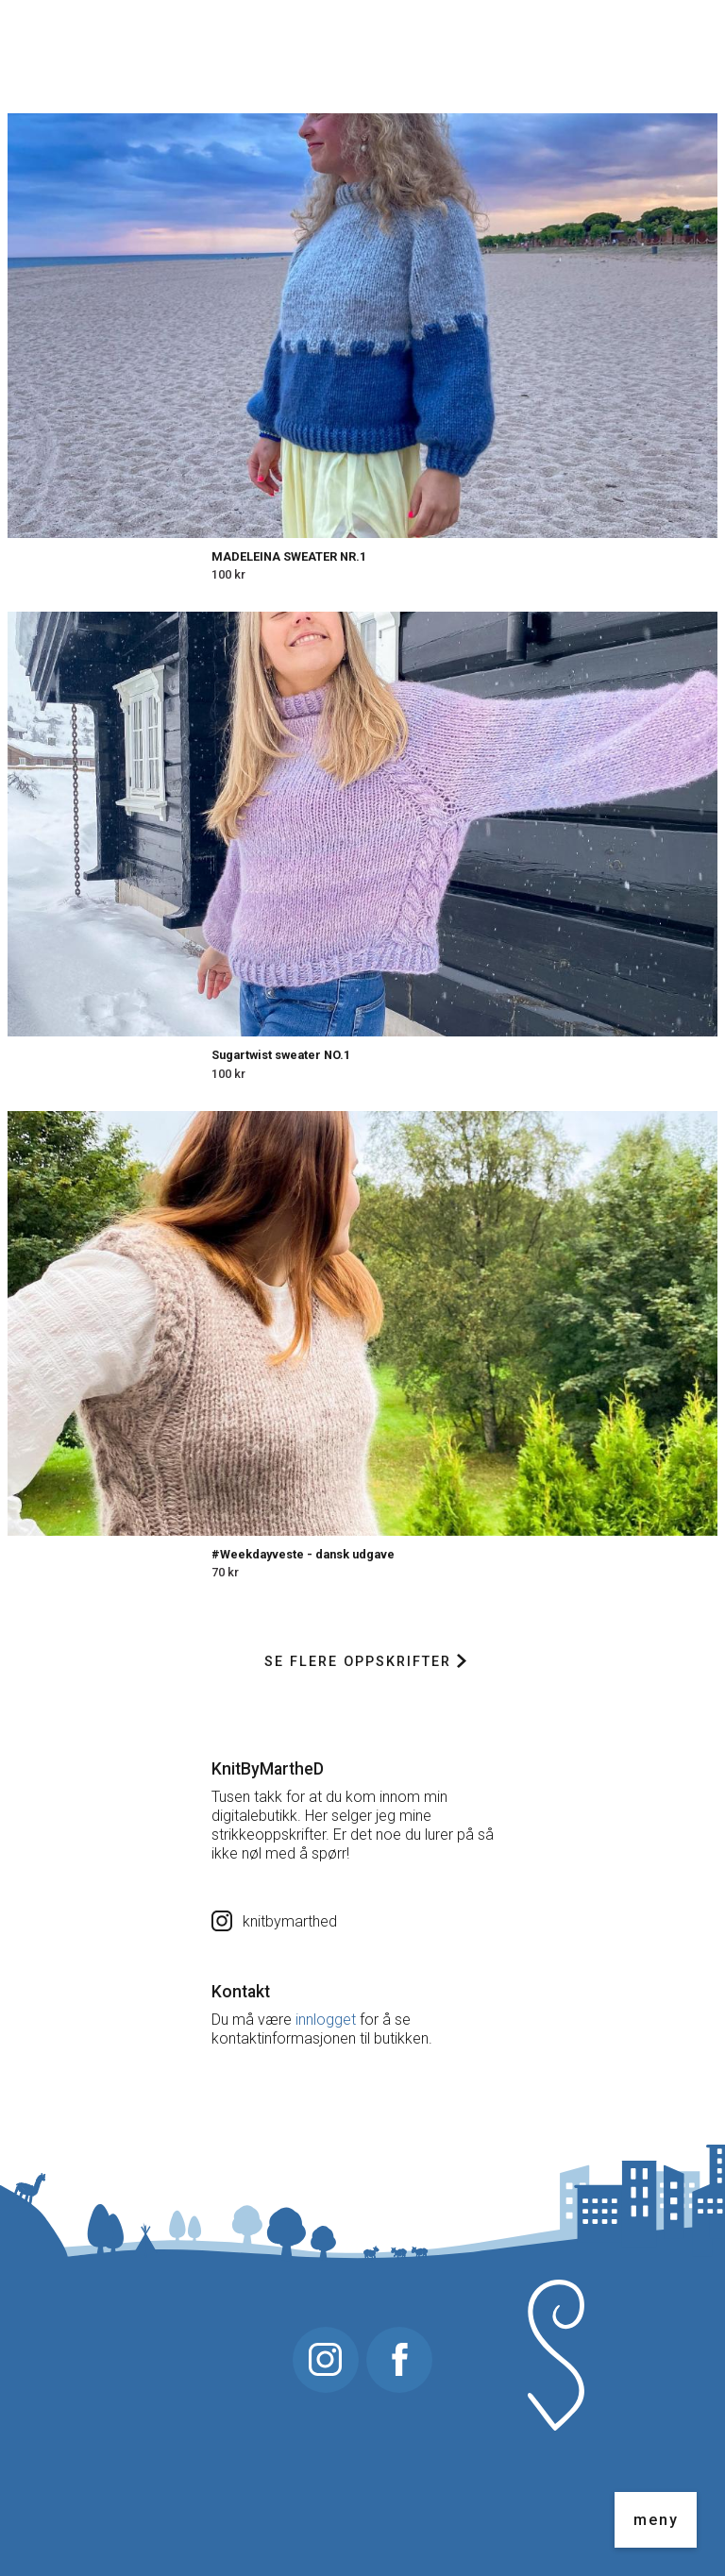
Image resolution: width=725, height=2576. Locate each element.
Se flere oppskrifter (364, 1662)
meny (656, 2520)
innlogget (325, 2020)
